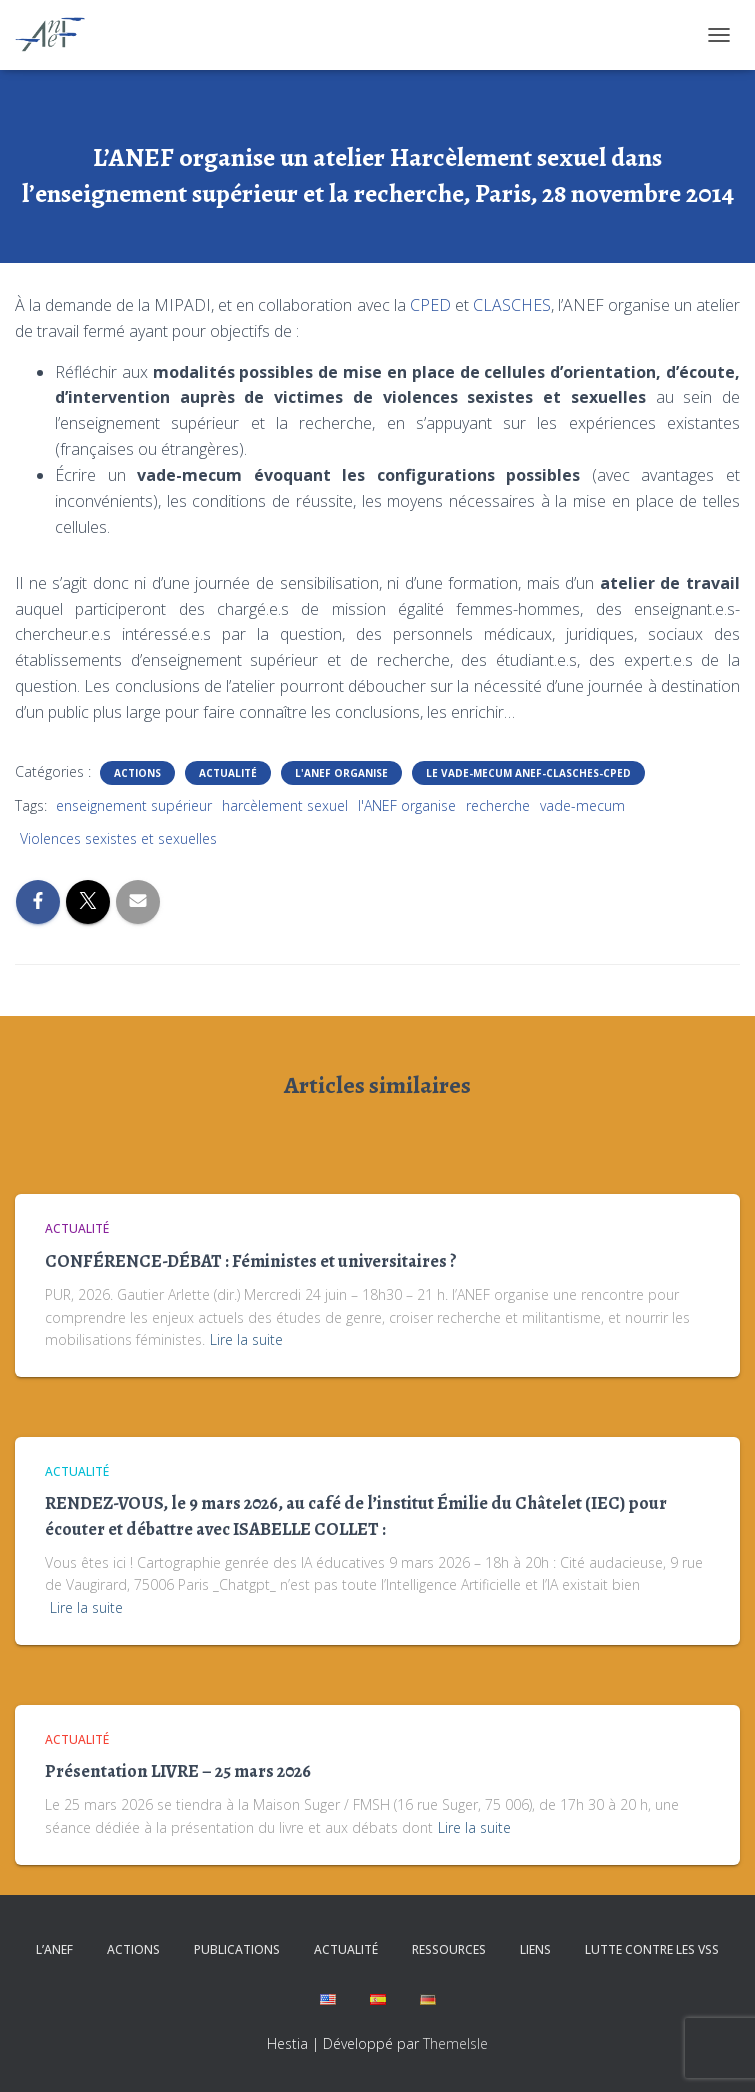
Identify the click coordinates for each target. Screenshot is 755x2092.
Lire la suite (246, 1339)
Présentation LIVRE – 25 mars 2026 (178, 1771)
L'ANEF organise (341, 773)
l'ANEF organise (407, 805)
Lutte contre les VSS (652, 1949)
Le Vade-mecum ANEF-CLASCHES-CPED (528, 773)
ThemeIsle (455, 2043)
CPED (430, 305)
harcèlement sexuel (285, 805)
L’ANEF (54, 1949)
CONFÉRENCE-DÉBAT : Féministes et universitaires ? (251, 1261)
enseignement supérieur (134, 805)
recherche (498, 805)
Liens (535, 1949)
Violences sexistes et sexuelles (118, 838)
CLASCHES (512, 305)
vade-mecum (582, 805)
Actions (137, 773)
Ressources (449, 1949)
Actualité (228, 773)
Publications (237, 1949)
